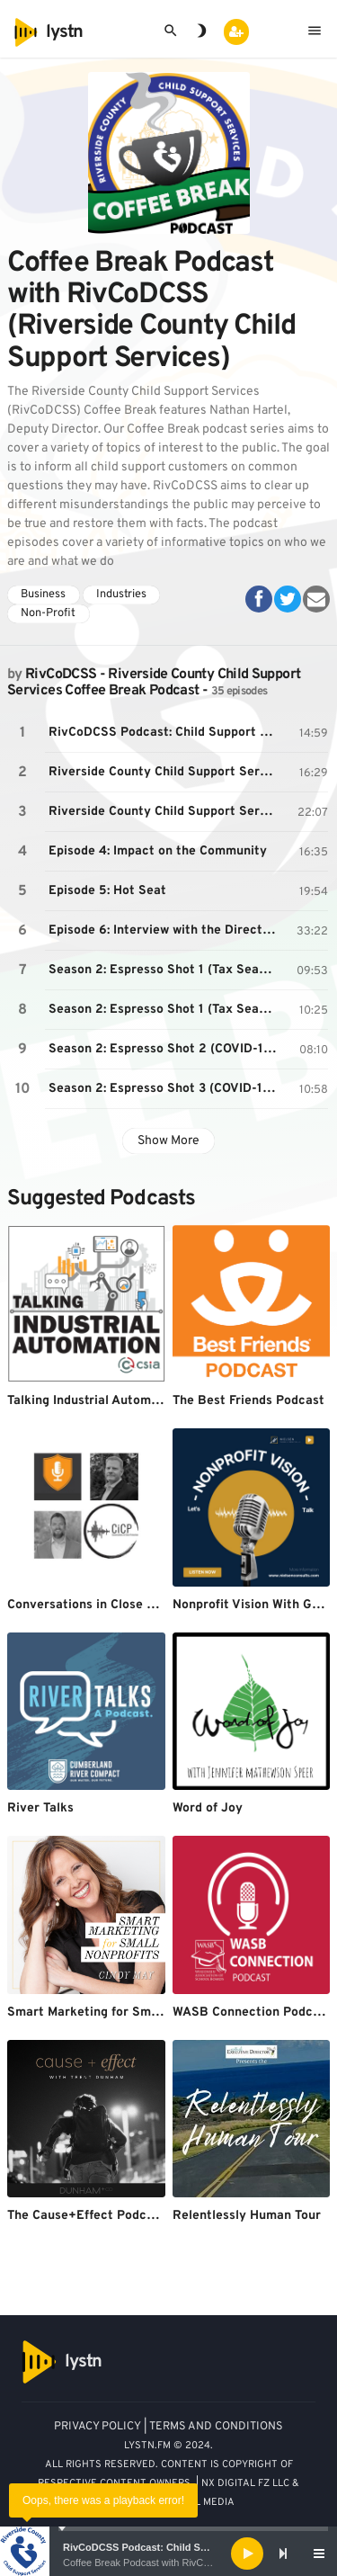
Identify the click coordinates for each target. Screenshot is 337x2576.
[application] (168, 2554)
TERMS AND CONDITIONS (216, 2426)
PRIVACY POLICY (97, 2426)
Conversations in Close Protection (108, 1605)
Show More (168, 1141)
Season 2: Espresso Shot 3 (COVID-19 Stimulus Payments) (165, 1088)
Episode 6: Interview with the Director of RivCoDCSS (165, 930)
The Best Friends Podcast (248, 1401)
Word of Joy (208, 1808)
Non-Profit (48, 613)
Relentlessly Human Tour (247, 2215)
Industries (121, 594)
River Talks (40, 1808)
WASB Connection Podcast (252, 2012)
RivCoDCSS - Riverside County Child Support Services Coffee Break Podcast (153, 683)
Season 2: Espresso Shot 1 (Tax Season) (165, 970)
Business (43, 594)
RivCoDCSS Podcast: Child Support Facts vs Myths (184, 2547)
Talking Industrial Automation (94, 1401)
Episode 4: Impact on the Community (158, 851)
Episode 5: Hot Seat (107, 891)
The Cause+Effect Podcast (86, 2215)
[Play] (247, 2553)
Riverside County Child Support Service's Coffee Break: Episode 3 (165, 811)
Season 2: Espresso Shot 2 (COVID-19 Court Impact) (165, 1049)
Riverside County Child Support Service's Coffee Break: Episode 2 (165, 772)
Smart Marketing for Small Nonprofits (119, 2012)
